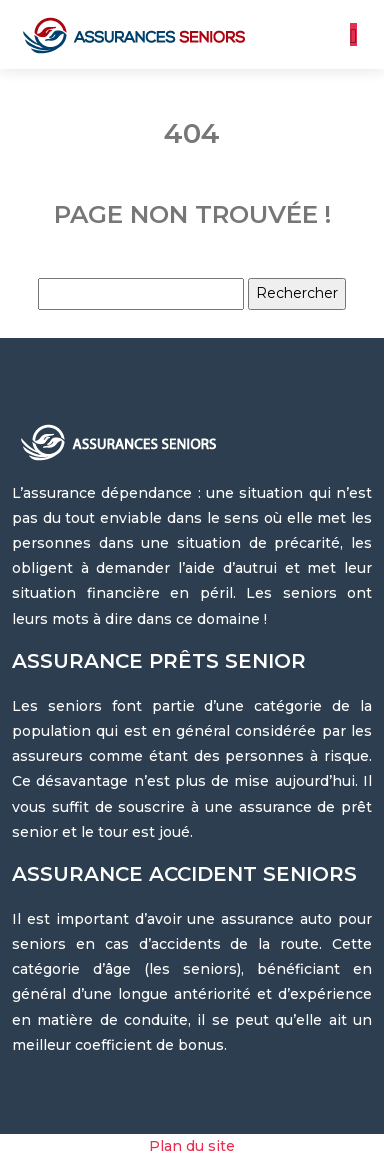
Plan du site (192, 1146)
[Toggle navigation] (353, 34)
